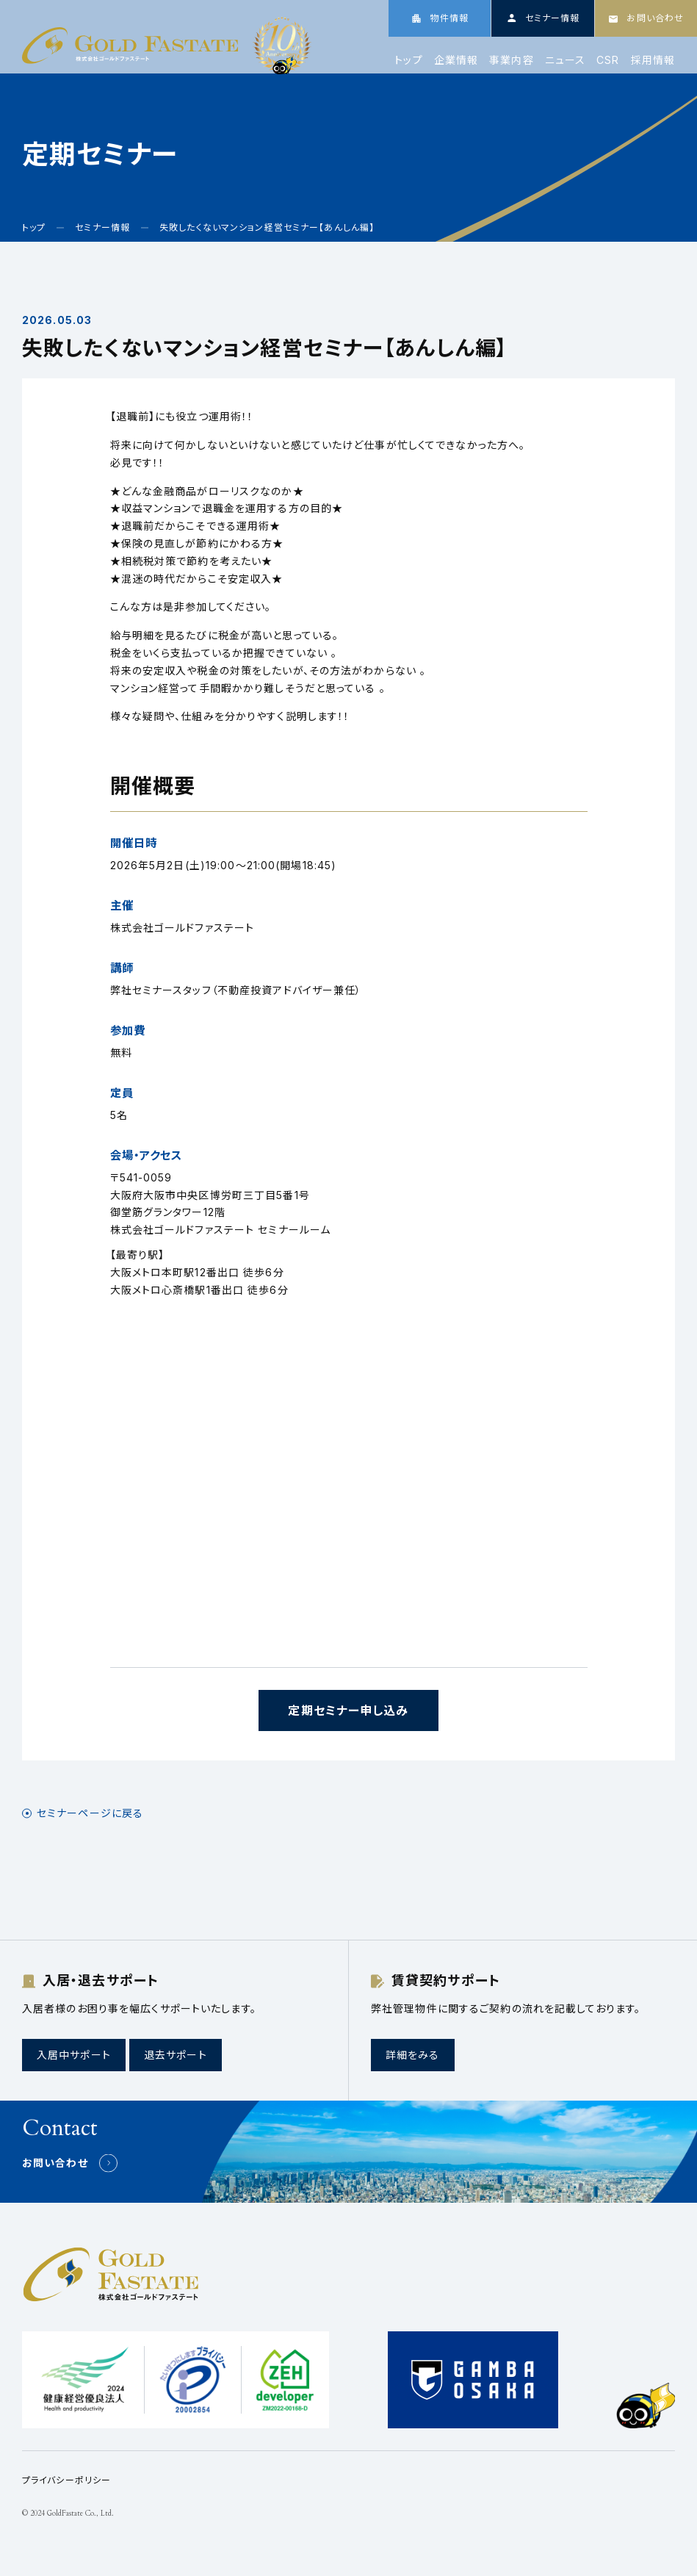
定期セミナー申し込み (348, 1710)
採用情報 (653, 60)
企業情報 (456, 60)
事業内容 (511, 60)
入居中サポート (74, 2054)
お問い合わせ (55, 2162)
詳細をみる (413, 2054)
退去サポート (175, 2054)
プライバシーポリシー (66, 2480)
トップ (408, 60)
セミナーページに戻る (90, 1813)
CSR (607, 60)
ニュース (565, 60)
